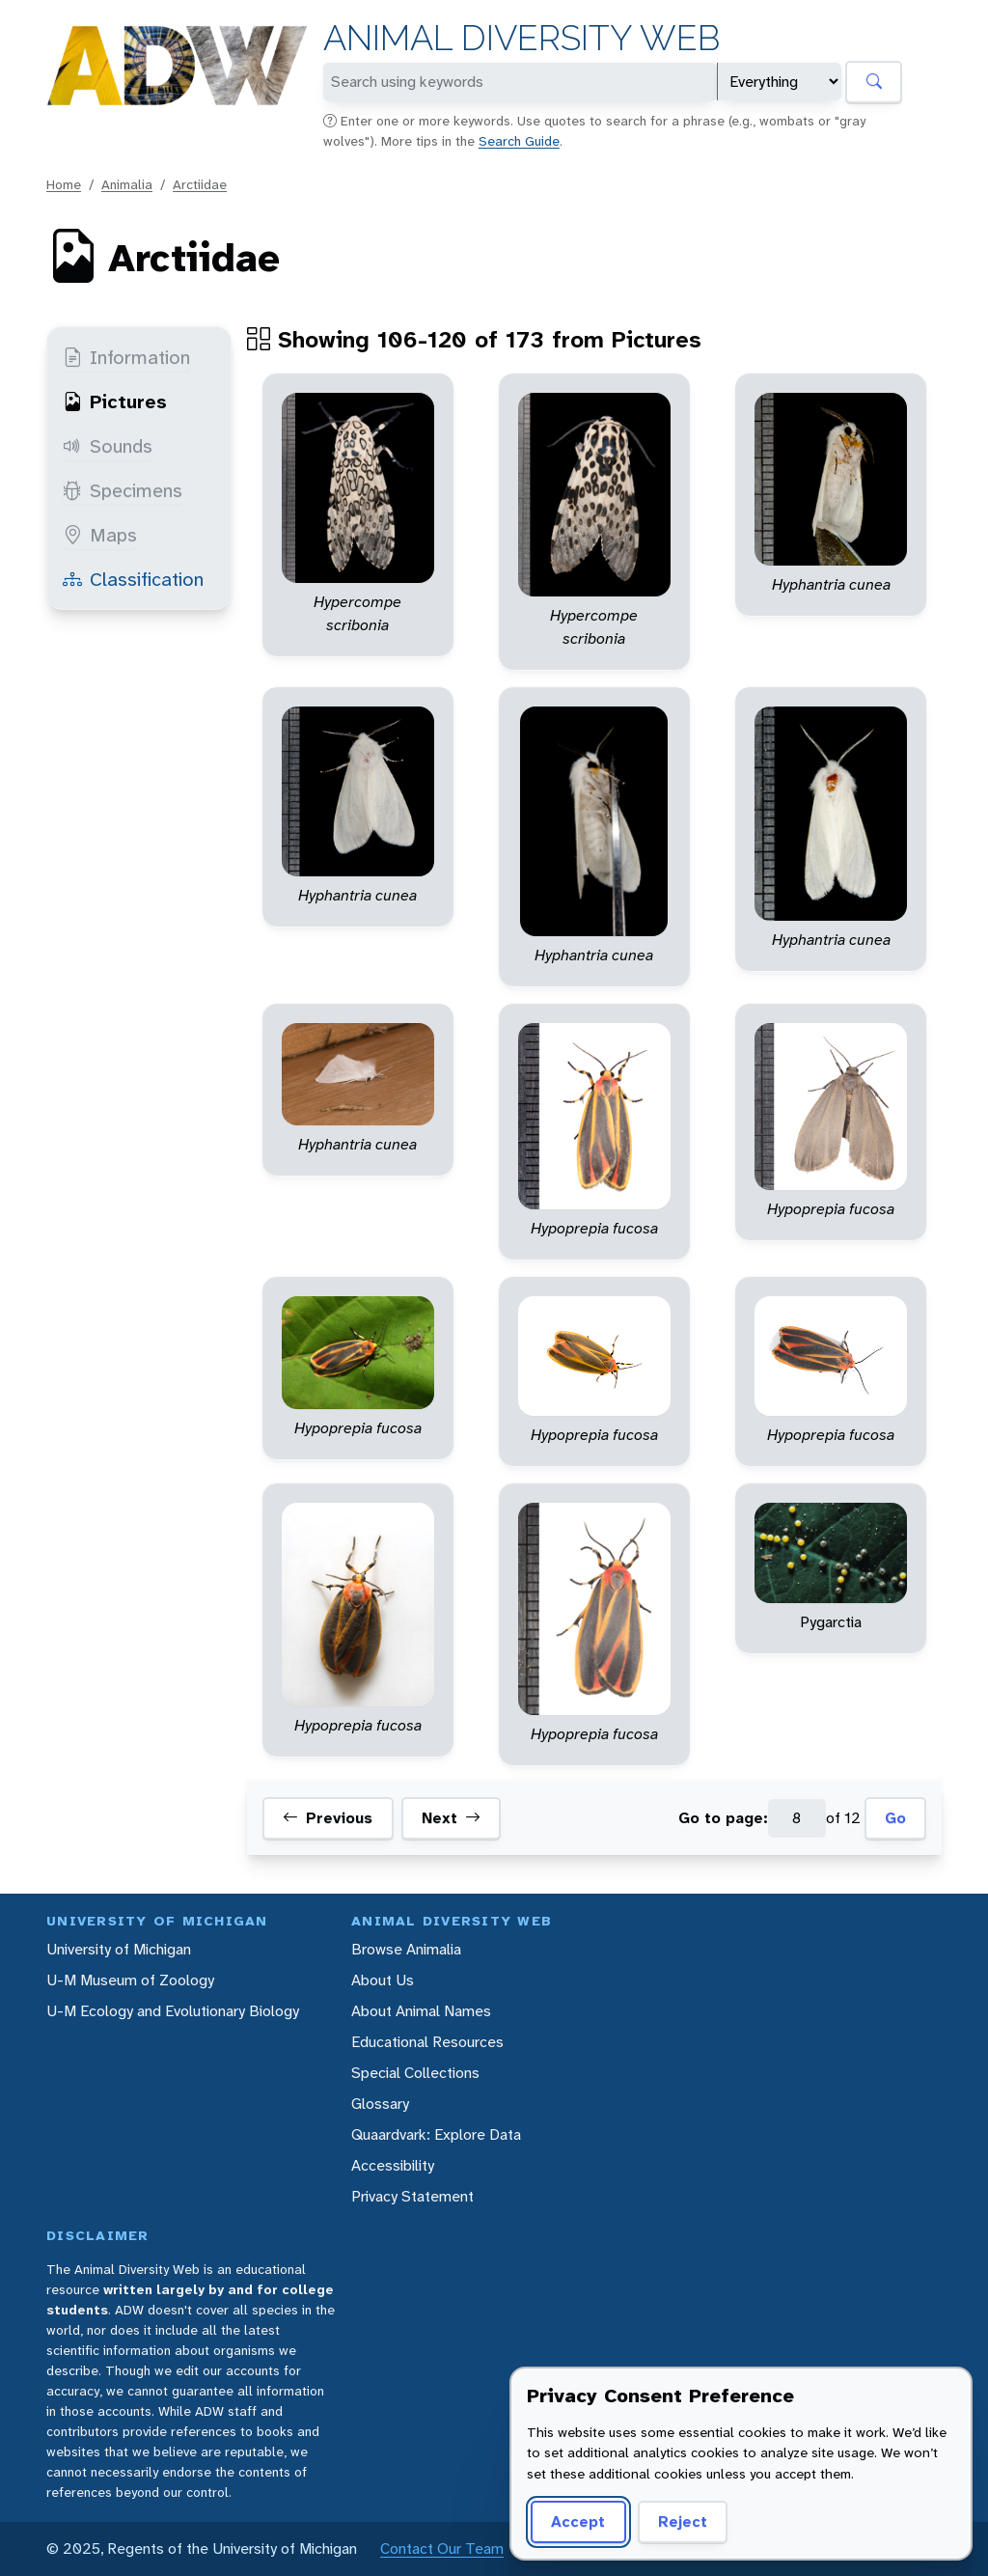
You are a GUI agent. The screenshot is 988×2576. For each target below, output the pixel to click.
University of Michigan (118, 1949)
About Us (382, 1980)
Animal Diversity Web (521, 38)
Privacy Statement (412, 2196)
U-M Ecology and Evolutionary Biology (172, 2011)
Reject (682, 2521)
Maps (100, 534)
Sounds (107, 445)
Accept (578, 2521)
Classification (133, 579)
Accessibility (392, 2165)
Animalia (126, 184)
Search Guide (519, 141)
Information (126, 357)
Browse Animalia (406, 1949)
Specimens (122, 490)
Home (63, 184)
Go (895, 1818)
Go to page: (723, 1818)
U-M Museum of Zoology (130, 1980)
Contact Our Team (442, 2548)
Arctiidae (200, 184)
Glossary (380, 2103)
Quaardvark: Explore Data (436, 2134)
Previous (327, 1818)
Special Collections (415, 2073)
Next (451, 1818)
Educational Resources (427, 2042)
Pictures (115, 401)
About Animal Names (421, 2011)
